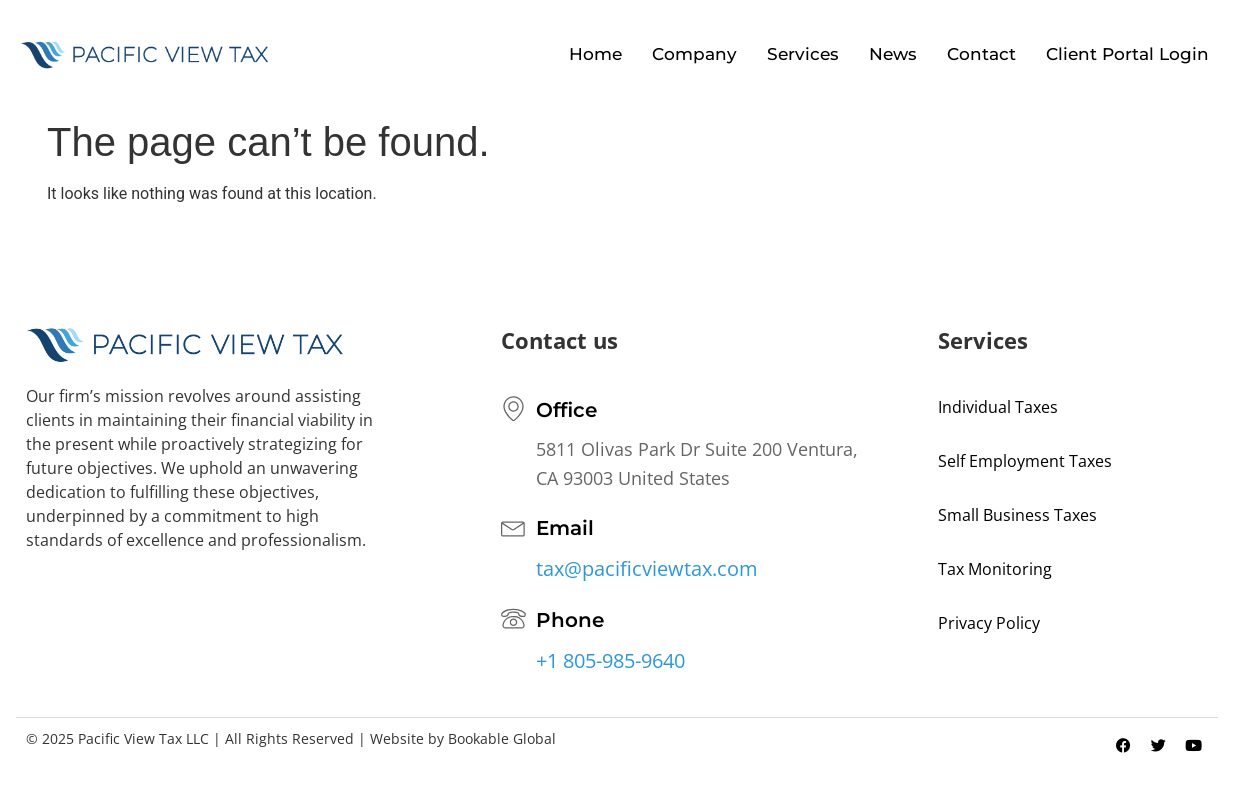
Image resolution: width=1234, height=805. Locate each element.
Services (803, 54)
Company (694, 54)
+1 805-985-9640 (610, 660)
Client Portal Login (1127, 54)
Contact (981, 54)
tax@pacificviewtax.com (647, 568)
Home (595, 54)
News (893, 54)
